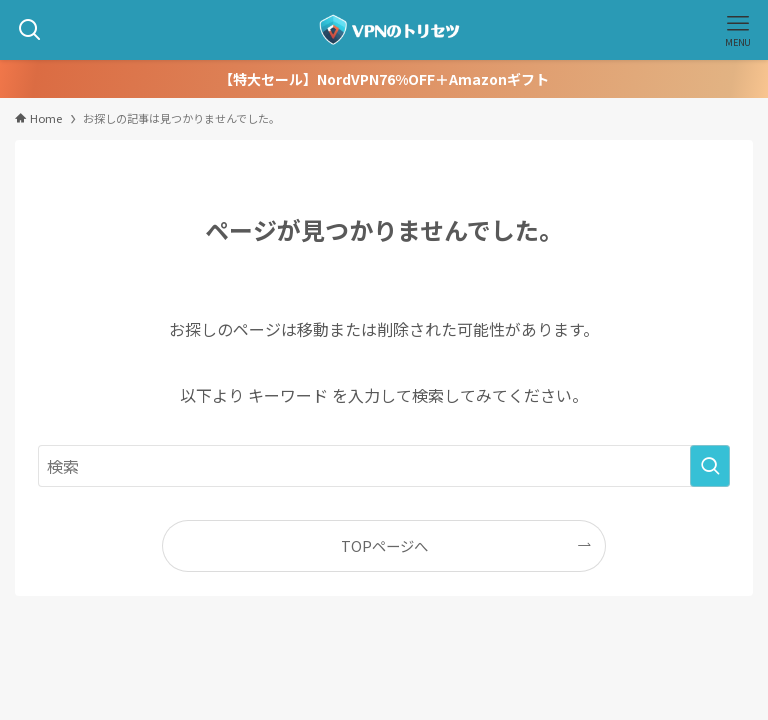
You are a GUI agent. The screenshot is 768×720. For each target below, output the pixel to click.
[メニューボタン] (738, 30)
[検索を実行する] (710, 466)
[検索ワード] (383, 466)
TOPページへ (384, 545)
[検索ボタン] (30, 30)
